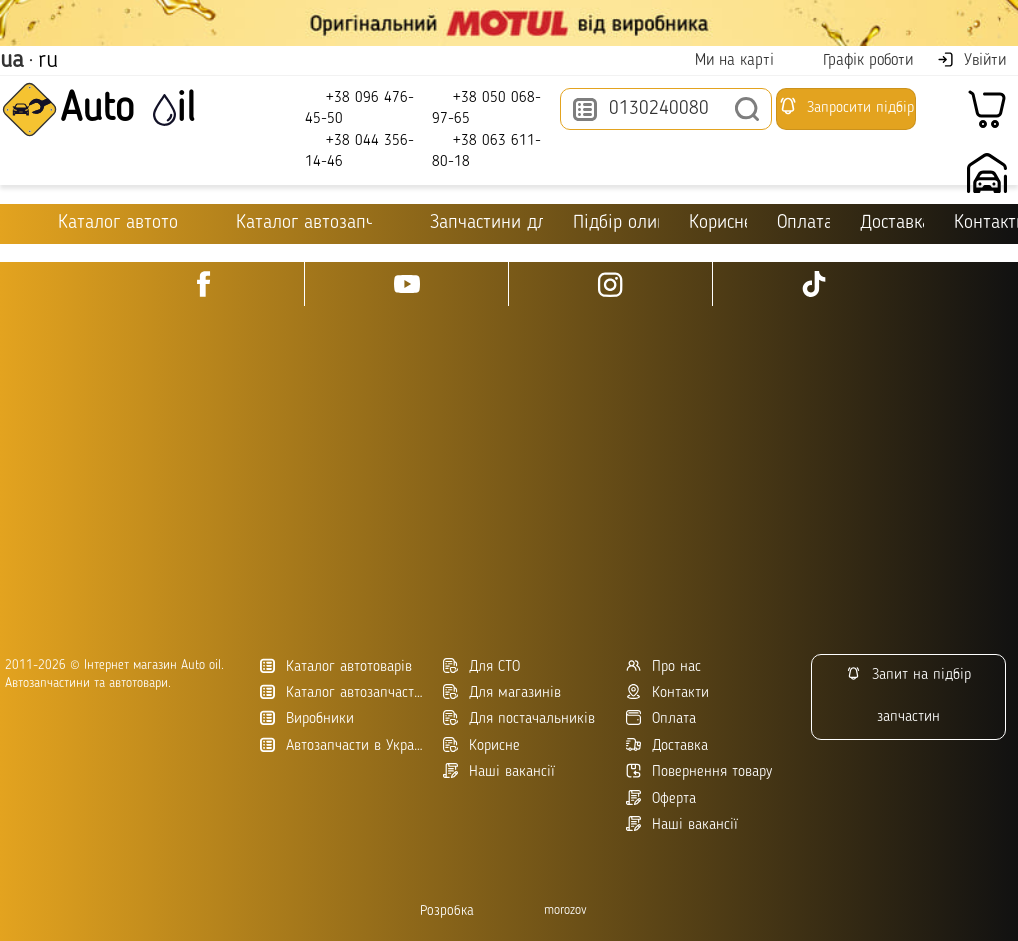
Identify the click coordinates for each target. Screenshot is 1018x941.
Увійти (971, 60)
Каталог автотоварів (336, 666)
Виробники (307, 718)
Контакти (986, 223)
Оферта (661, 798)
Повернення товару (699, 771)
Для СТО (481, 666)
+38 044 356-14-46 (359, 150)
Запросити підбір (846, 106)
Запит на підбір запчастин (908, 695)
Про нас (663, 666)
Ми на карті (722, 60)
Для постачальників (519, 718)
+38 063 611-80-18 (486, 150)
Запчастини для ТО (472, 222)
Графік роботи (855, 60)
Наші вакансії (682, 824)
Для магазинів (502, 692)
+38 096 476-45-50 (359, 107)
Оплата (803, 223)
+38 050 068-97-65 (486, 107)
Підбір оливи (616, 223)
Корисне (718, 223)
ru (48, 61)
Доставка (892, 223)
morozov (565, 910)
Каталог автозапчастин (344, 692)
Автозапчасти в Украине (344, 745)
